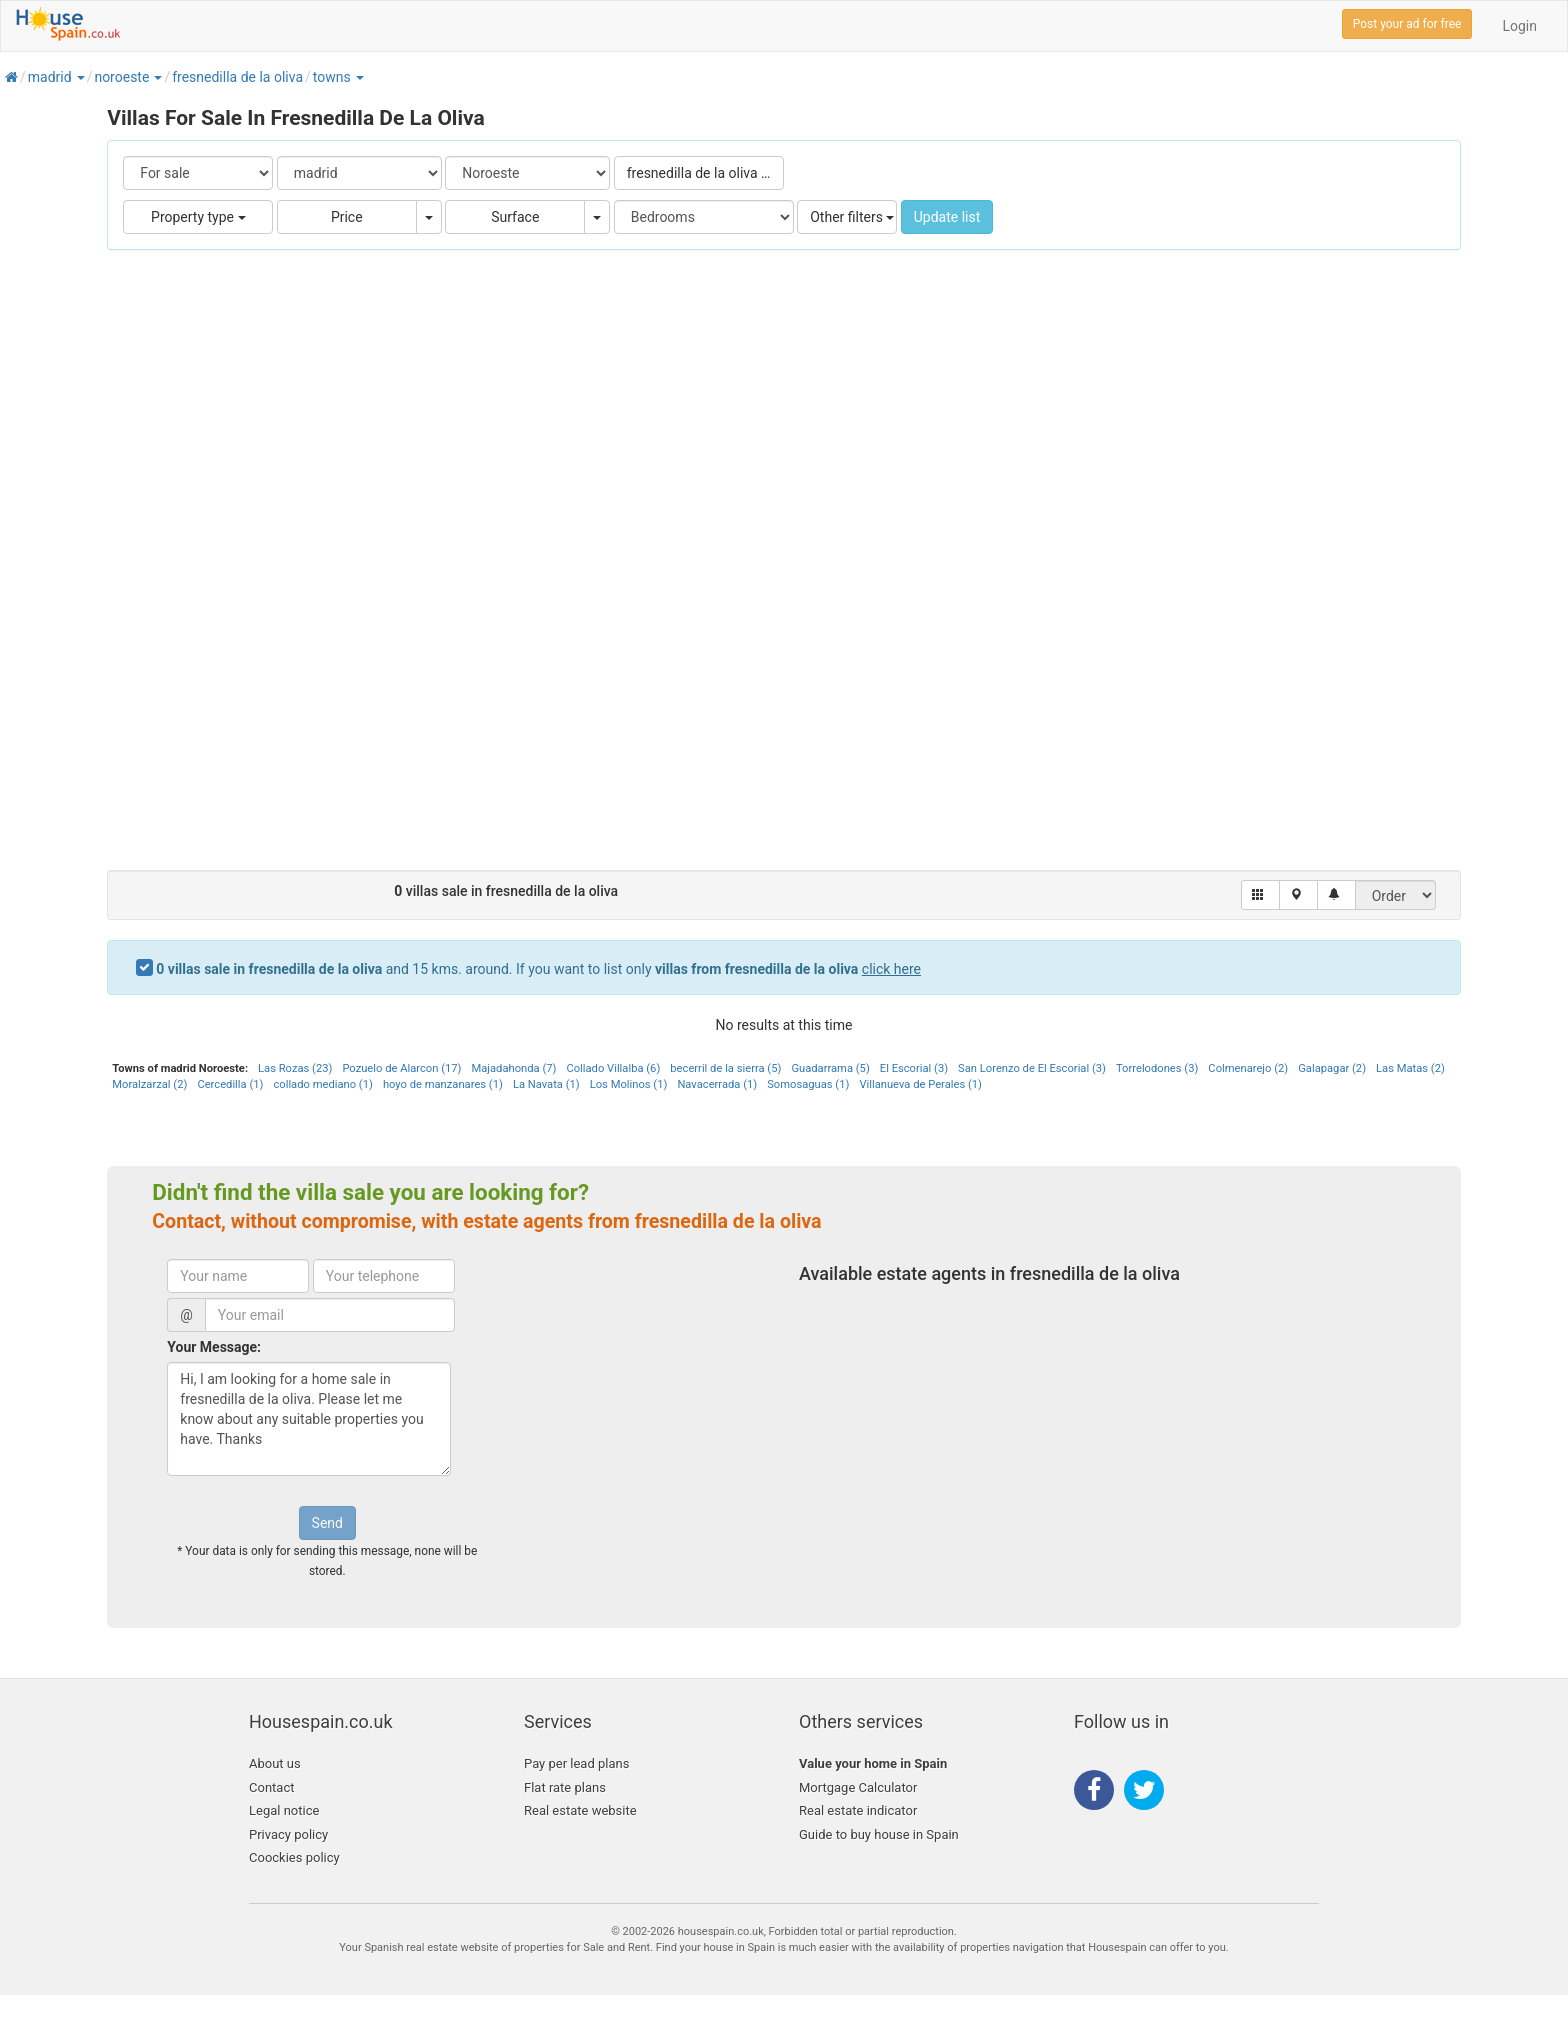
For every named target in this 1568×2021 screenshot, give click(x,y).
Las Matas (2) (1410, 1068)
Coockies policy (294, 1857)
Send (327, 1523)
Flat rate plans (565, 1787)
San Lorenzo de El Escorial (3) (1032, 1068)
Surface (515, 217)
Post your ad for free (1407, 24)
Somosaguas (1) (808, 1084)
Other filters (852, 217)
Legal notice (284, 1810)
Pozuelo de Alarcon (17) (401, 1068)
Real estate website (580, 1810)
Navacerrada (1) (717, 1084)
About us (275, 1763)
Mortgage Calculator (858, 1787)
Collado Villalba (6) (613, 1068)
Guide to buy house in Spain (879, 1834)
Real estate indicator (858, 1810)
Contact (271, 1787)
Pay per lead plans (576, 1763)
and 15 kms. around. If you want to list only (538, 969)
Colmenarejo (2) (1248, 1068)
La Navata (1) (546, 1084)
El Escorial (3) (914, 1068)
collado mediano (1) (322, 1084)
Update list (947, 217)
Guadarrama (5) (830, 1068)
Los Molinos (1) (629, 1084)
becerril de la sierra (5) (725, 1068)
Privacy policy (288, 1834)
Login (1519, 26)
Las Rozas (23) (295, 1068)
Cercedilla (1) (230, 1084)
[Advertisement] (784, 570)
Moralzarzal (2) (149, 1084)
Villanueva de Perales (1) (920, 1084)
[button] (80, 77)
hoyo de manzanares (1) (443, 1084)
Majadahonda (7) (513, 1068)
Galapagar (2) (1332, 1068)
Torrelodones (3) (1157, 1068)
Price (347, 217)
